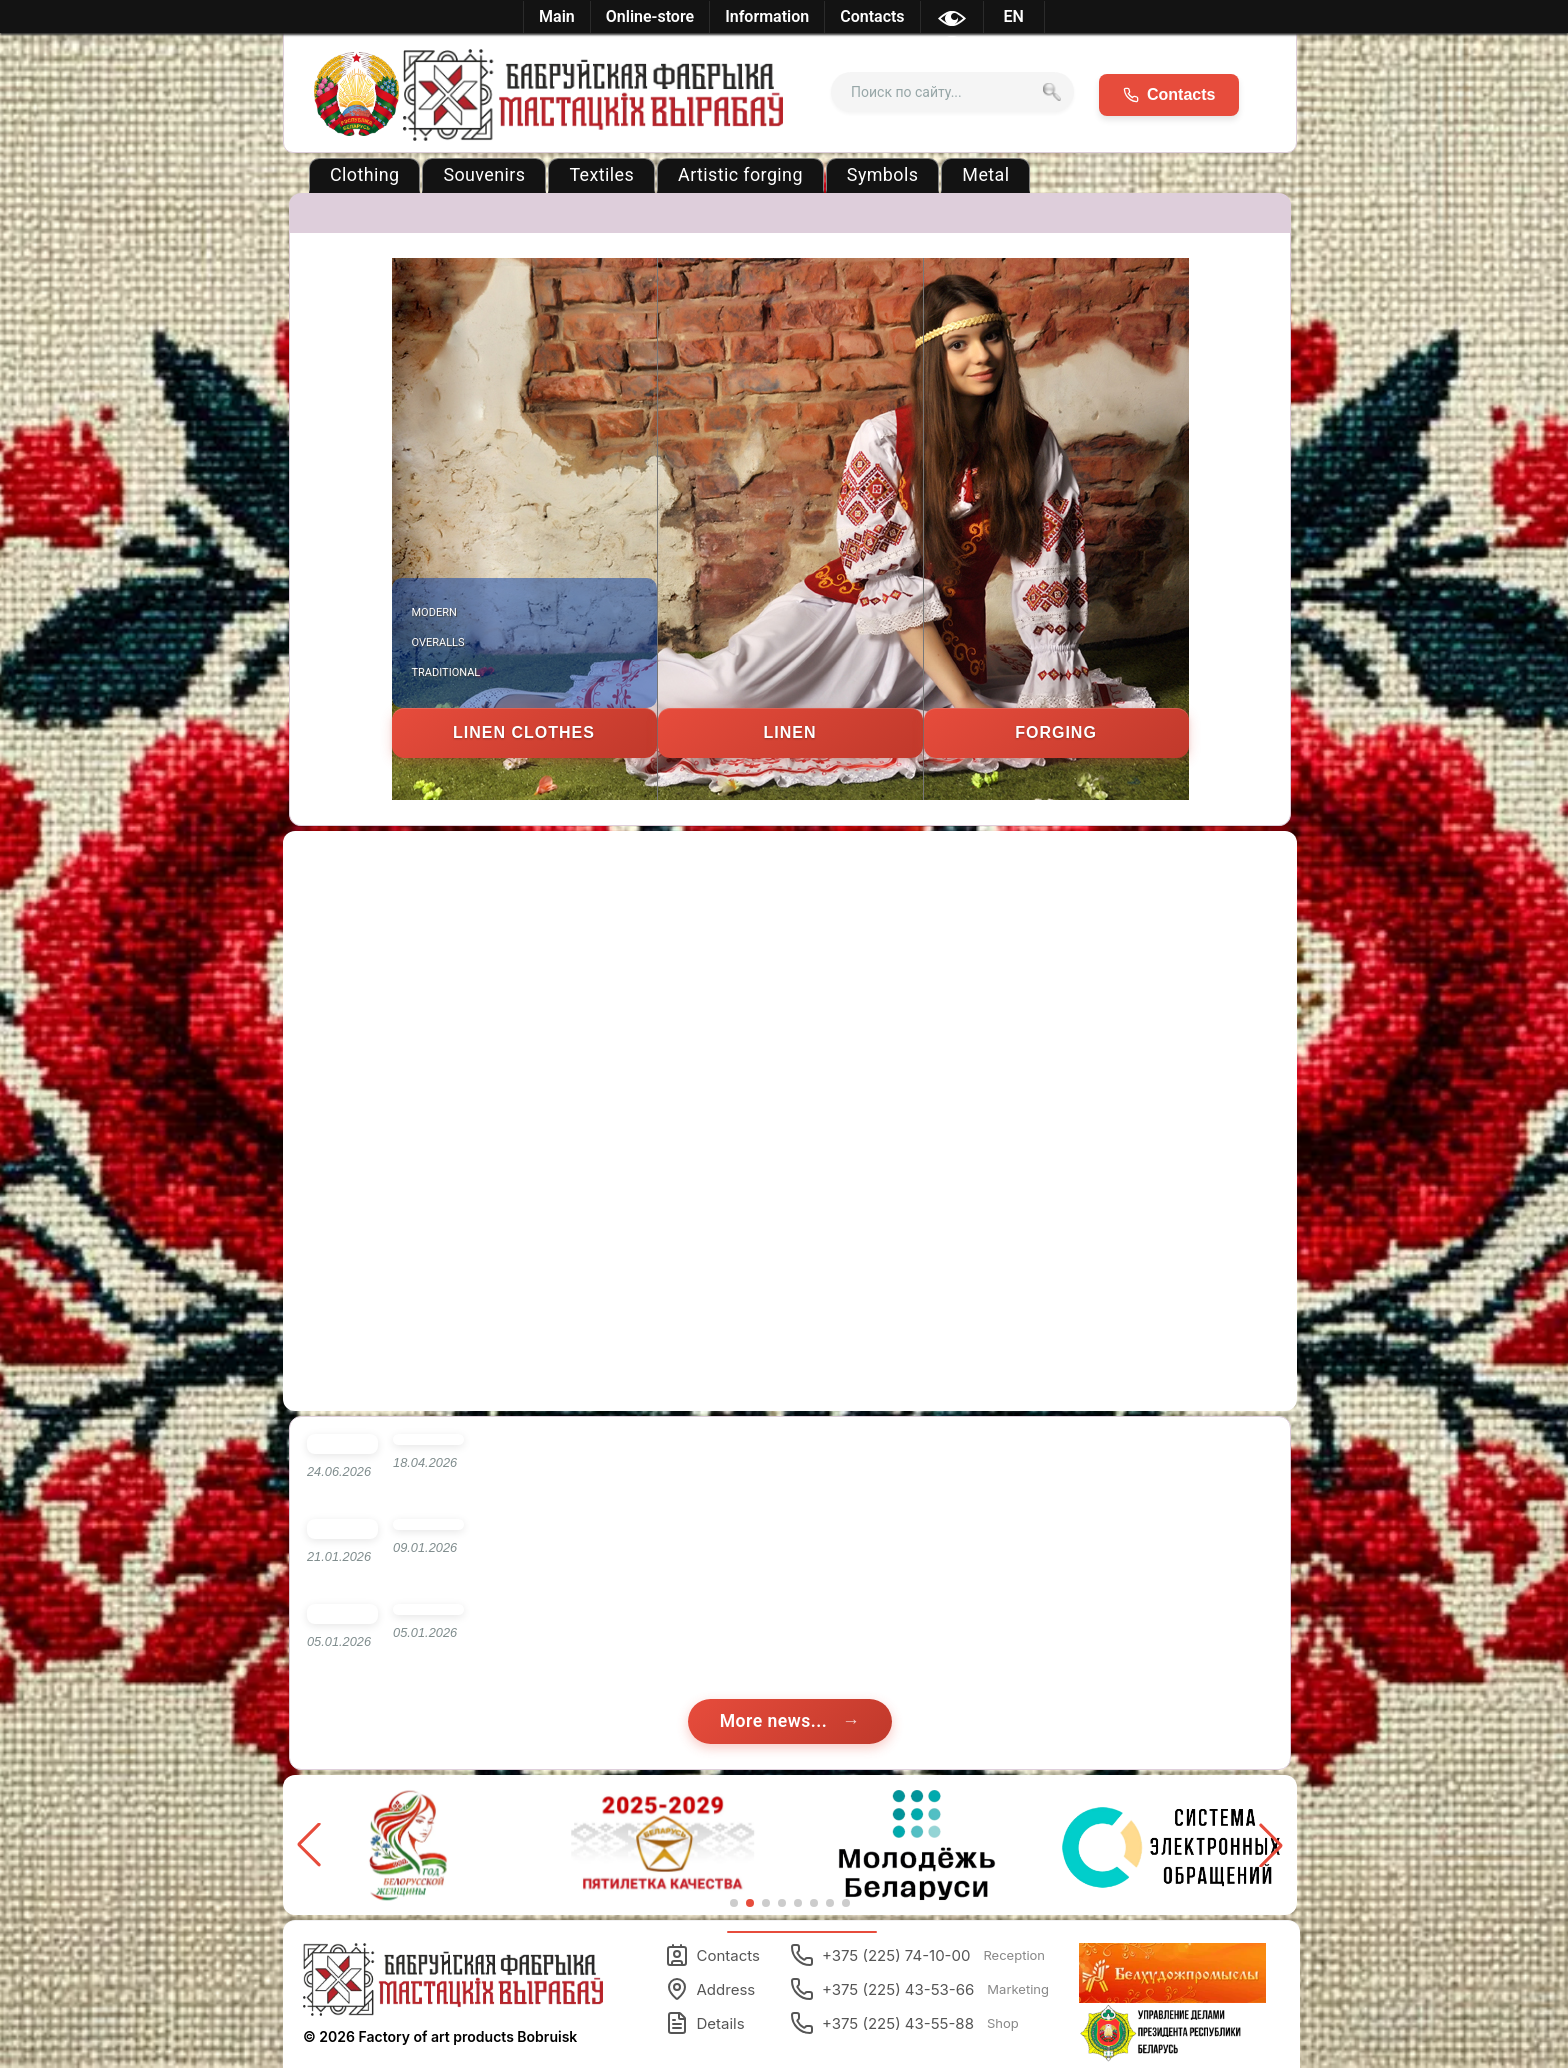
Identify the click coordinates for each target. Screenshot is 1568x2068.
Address (710, 1989)
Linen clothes (524, 732)
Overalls (438, 642)
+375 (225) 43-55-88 (904, 2023)
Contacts (712, 1955)
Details (705, 2023)
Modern (434, 612)
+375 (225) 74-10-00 (917, 1955)
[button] (1271, 1845)
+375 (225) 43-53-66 (919, 1989)
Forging (1056, 732)
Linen (790, 732)
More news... (776, 1721)
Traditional (446, 672)
